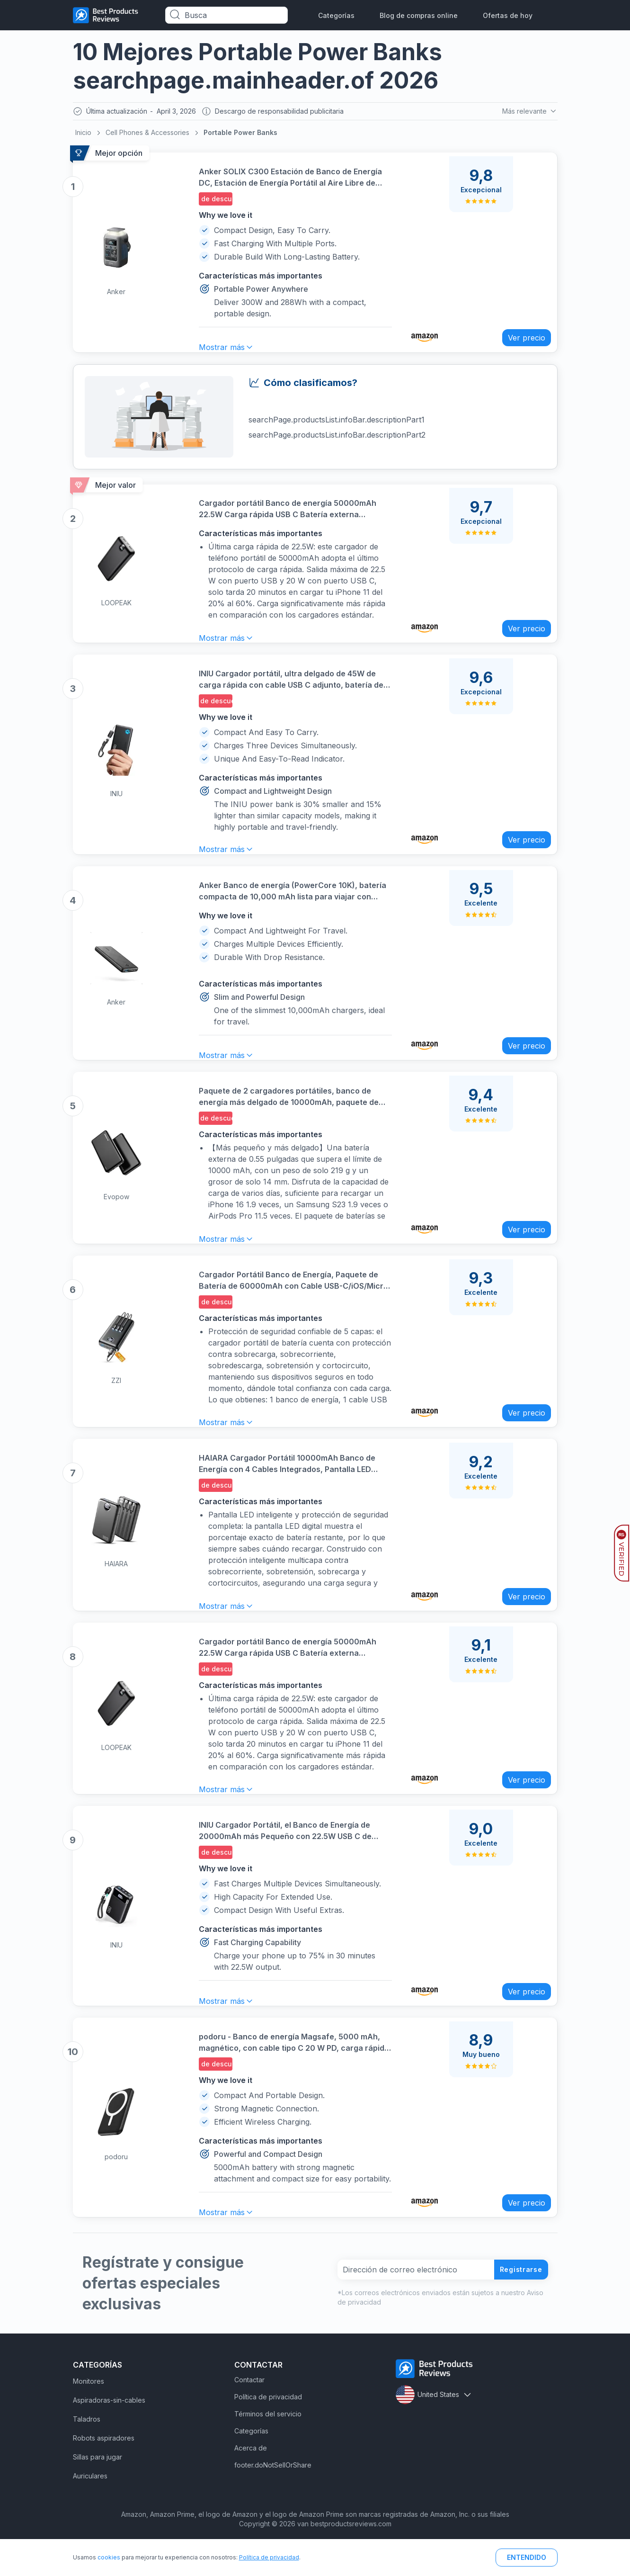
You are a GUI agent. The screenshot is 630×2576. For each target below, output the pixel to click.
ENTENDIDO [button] (526, 2557)
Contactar (249, 2408)
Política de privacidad (268, 2425)
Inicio (83, 135)
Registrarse (517, 2298)
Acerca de (250, 2476)
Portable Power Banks (240, 135)
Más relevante (529, 112)
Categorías (336, 15)
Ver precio (521, 335)
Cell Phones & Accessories (147, 135)
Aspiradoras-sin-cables (109, 2428)
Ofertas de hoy (507, 15)
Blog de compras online (419, 15)
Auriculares (90, 2504)
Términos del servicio (268, 2442)
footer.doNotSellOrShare (272, 2493)
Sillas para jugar (97, 2485)
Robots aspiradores (103, 2466)
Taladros (86, 2447)
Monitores (88, 2409)
